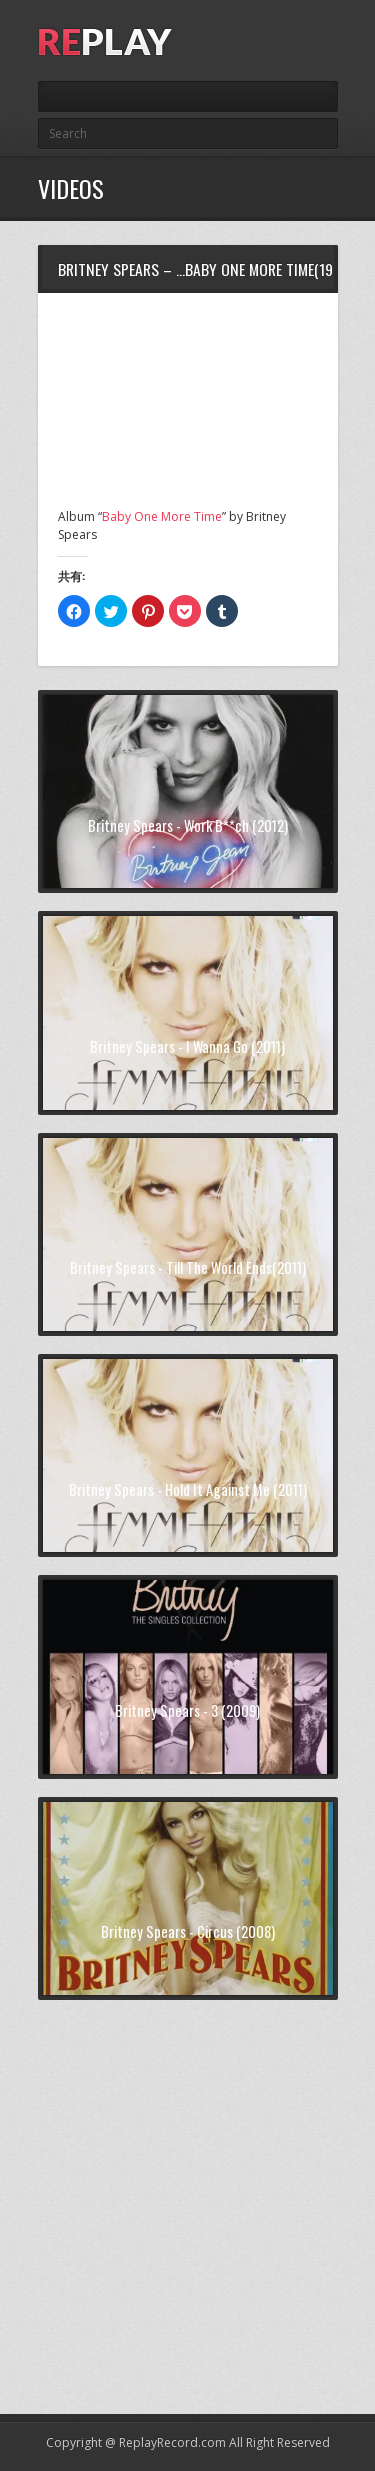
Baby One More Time (162, 516)
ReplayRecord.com (172, 2442)
